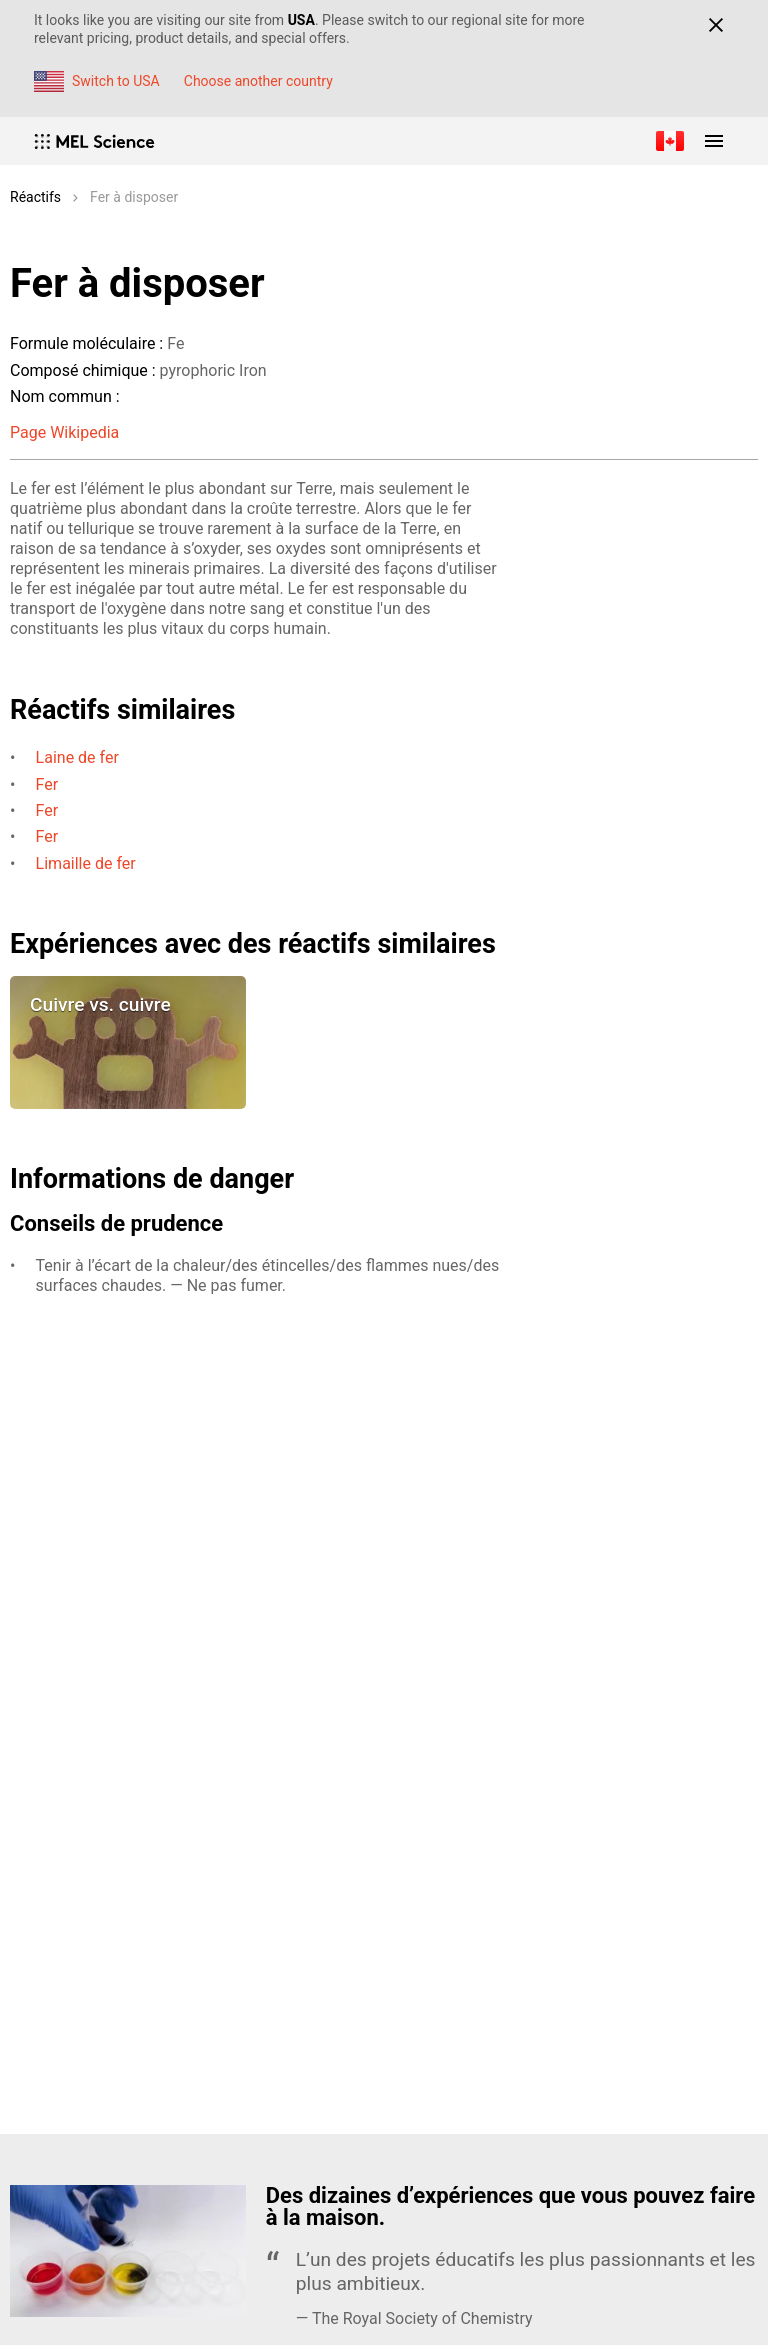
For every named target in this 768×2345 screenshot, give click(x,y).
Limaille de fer (86, 863)
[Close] (715, 25)
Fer (47, 784)
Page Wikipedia (64, 432)
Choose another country (258, 81)
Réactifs (35, 197)
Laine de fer (77, 757)
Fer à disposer (134, 197)
